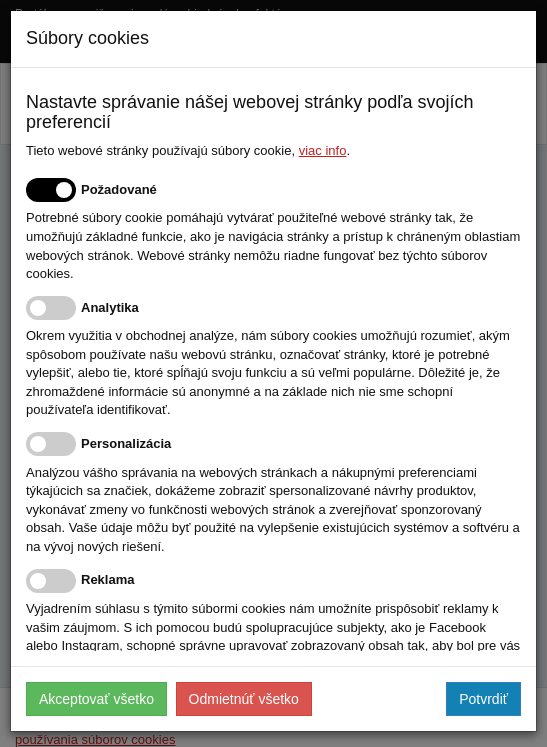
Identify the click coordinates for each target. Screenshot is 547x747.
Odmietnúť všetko (244, 699)
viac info (323, 150)
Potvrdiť (483, 699)
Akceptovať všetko (96, 699)
